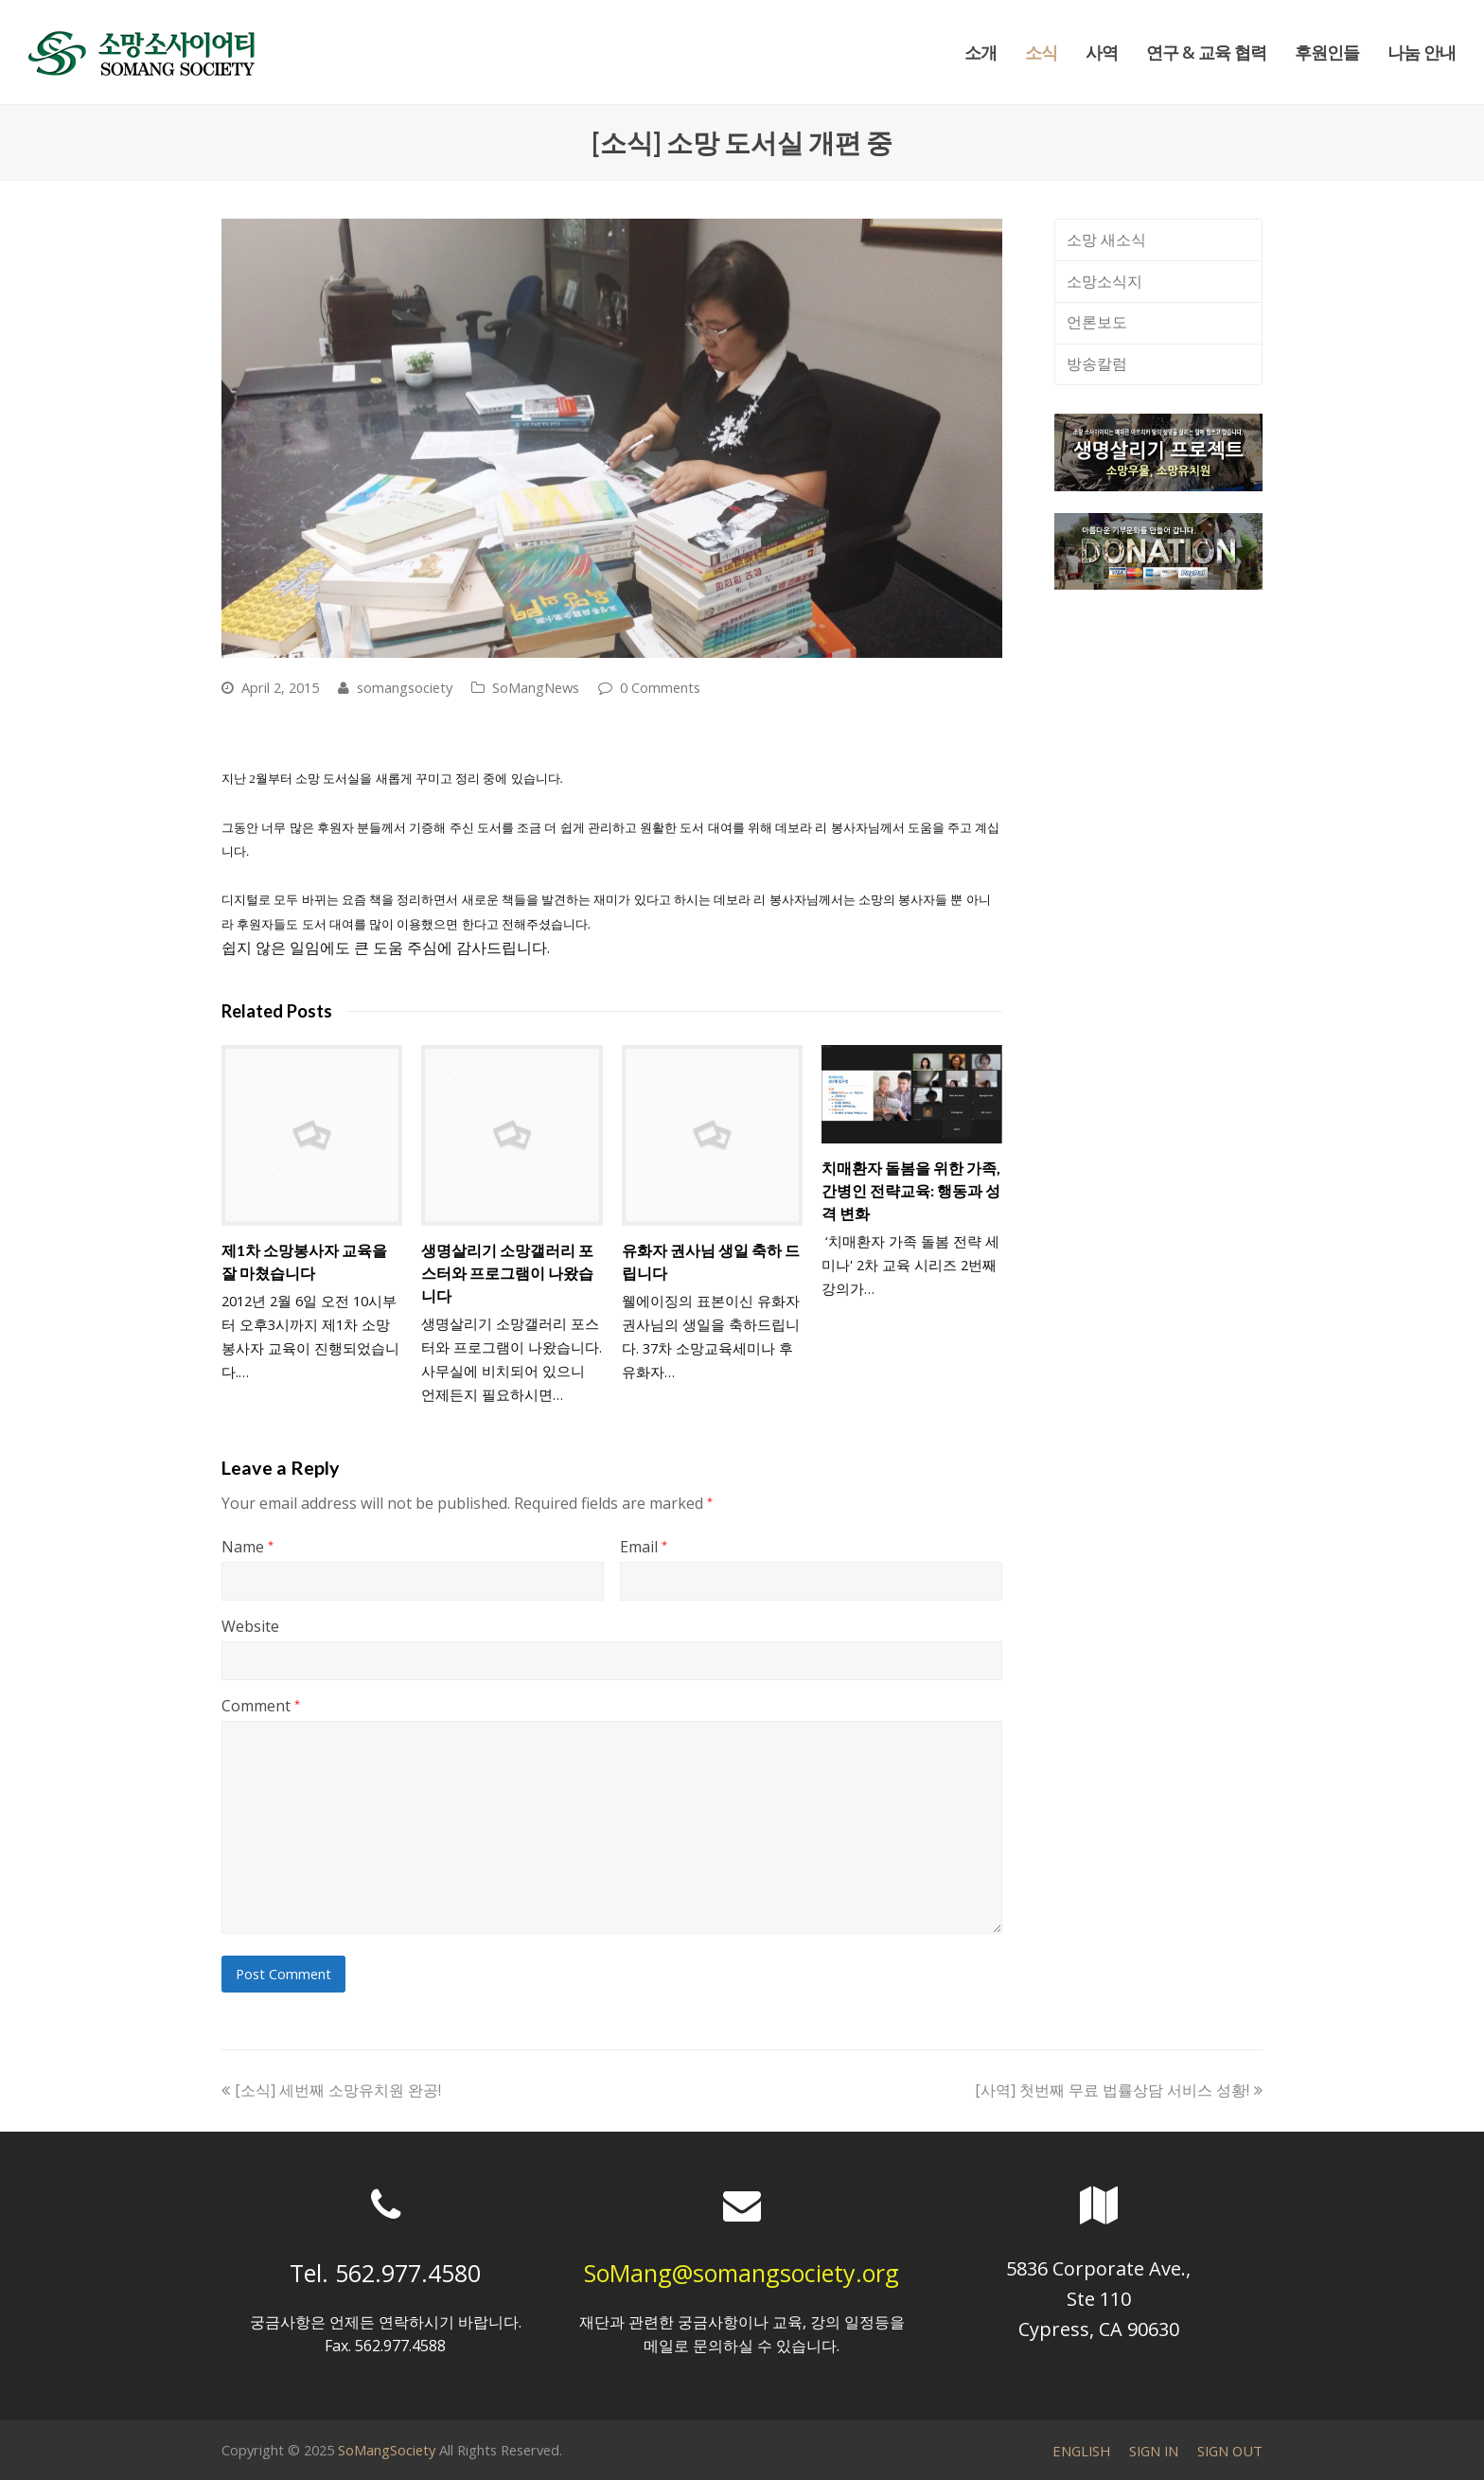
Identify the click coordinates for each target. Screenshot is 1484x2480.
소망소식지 (1104, 281)
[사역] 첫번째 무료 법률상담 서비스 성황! (1119, 2090)
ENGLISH (1081, 2450)
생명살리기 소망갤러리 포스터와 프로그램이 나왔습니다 (507, 1272)
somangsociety (404, 687)
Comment (260, 1705)
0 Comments (660, 687)
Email (643, 1546)
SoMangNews (535, 687)
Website (250, 1626)
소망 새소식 (1106, 239)
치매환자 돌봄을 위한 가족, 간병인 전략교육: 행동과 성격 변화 (911, 1190)
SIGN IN (1153, 2450)
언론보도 (1097, 321)
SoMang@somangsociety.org (741, 2273)
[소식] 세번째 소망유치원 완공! (331, 2090)
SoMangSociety (386, 2449)
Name (247, 1546)
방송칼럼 (1097, 363)
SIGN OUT (1230, 2450)
